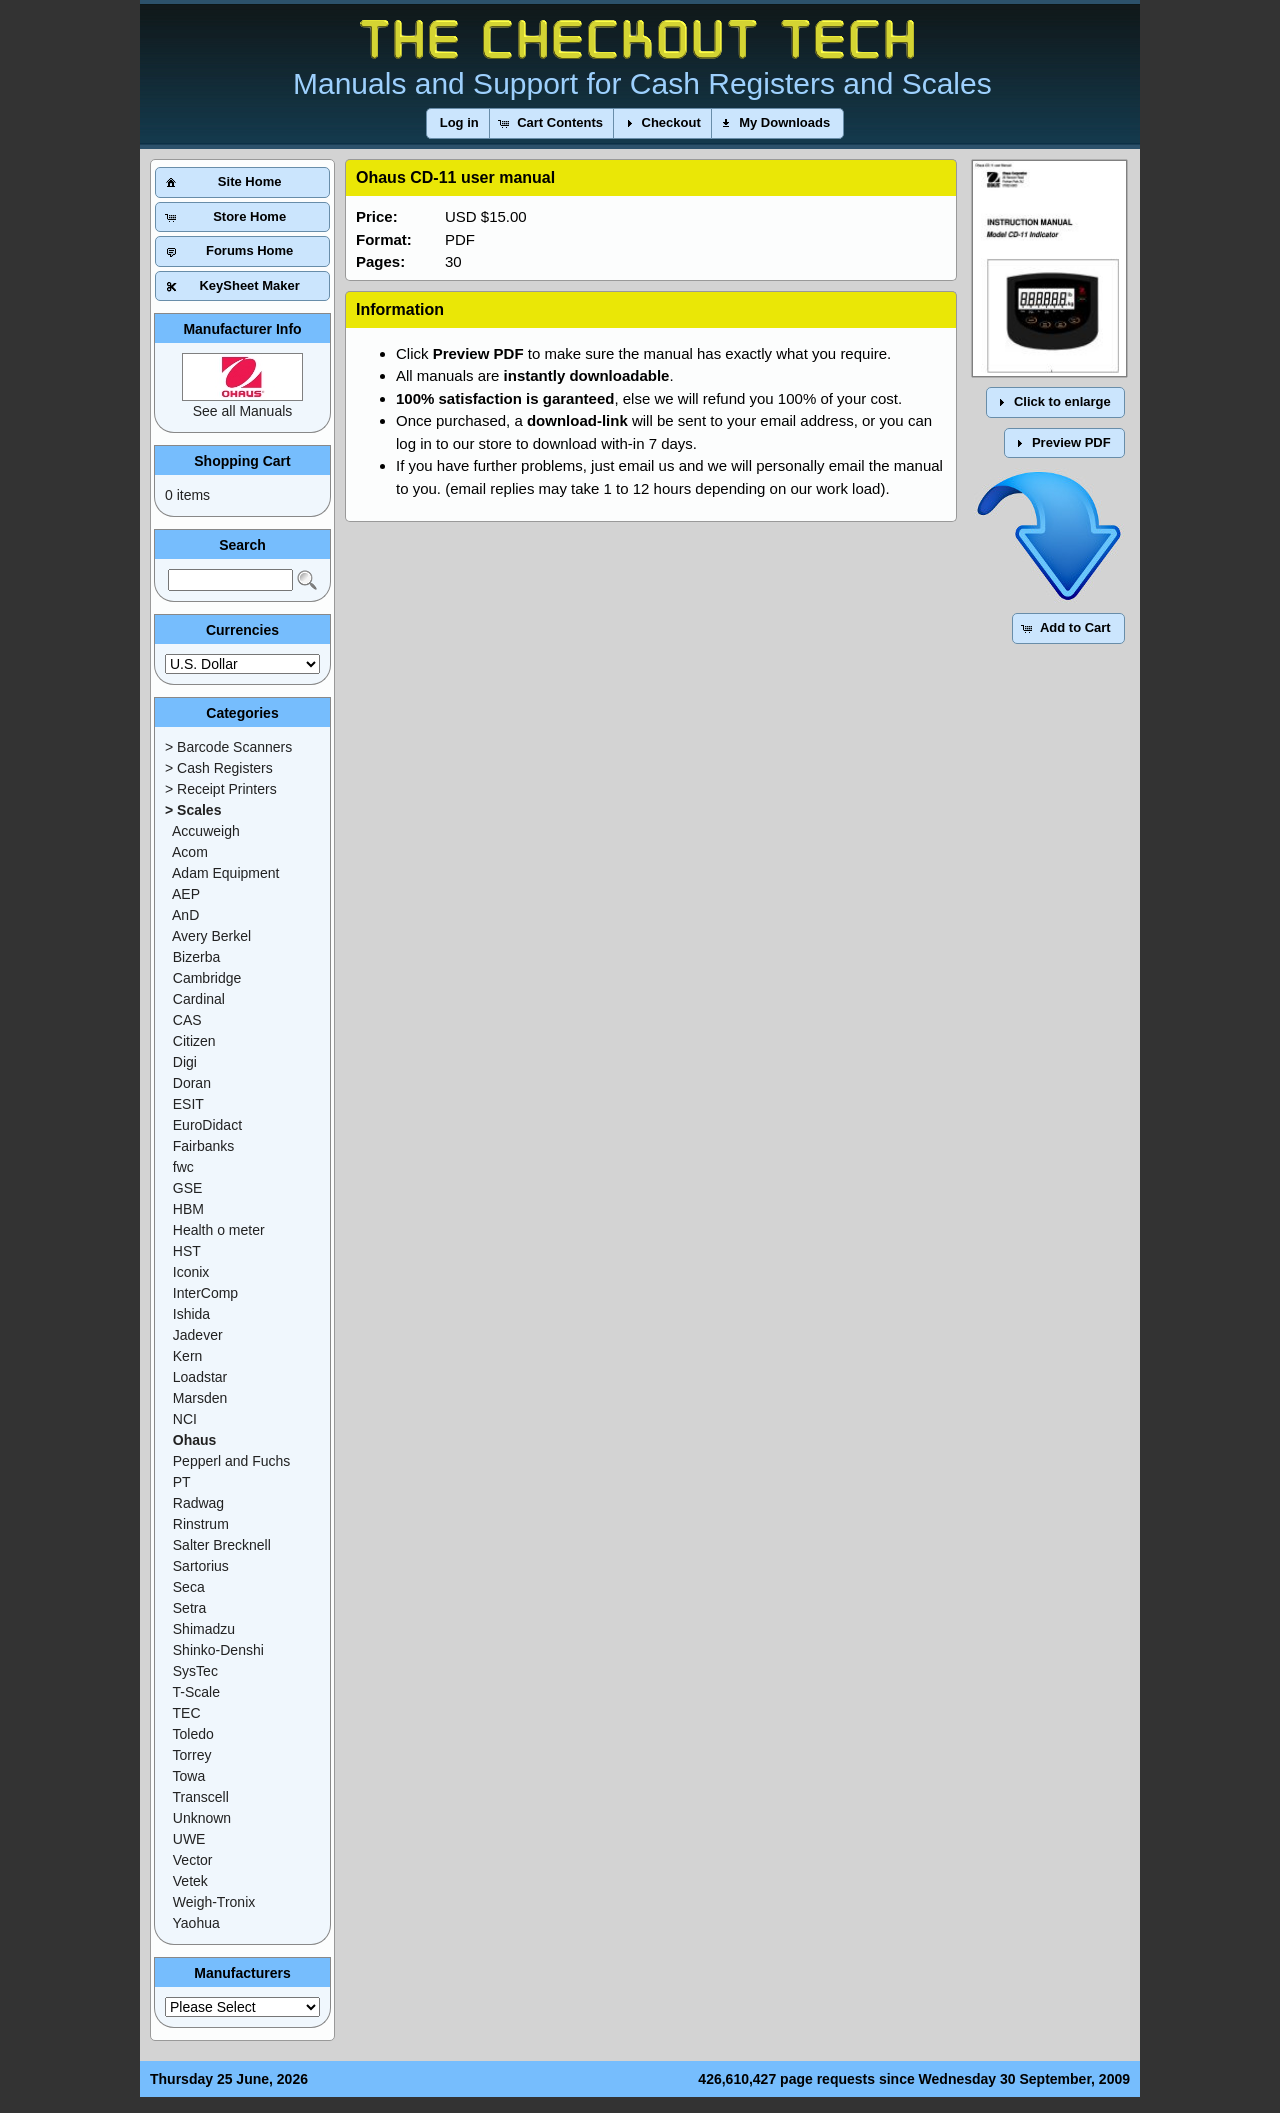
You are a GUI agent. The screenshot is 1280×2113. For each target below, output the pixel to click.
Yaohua (196, 1923)
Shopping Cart (242, 461)
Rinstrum (201, 1524)
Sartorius (201, 1566)
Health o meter (219, 1230)
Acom (190, 852)
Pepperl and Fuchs (232, 1461)
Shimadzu (204, 1629)
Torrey (192, 1755)
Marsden (200, 1398)
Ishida (191, 1314)
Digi (185, 1062)
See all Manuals (243, 411)
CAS (187, 1020)
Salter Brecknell (222, 1545)
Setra (189, 1608)
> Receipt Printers (221, 789)
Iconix (191, 1272)
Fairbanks (203, 1146)
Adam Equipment (225, 873)
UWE (189, 1839)
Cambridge (207, 978)
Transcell (201, 1797)
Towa (189, 1776)
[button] (459, 123)
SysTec (195, 1671)
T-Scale (196, 1692)
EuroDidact (207, 1125)
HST (187, 1251)
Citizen (194, 1041)
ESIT (188, 1104)
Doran (192, 1083)
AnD (185, 915)
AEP (186, 894)
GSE (188, 1188)
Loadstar (200, 1377)
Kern (188, 1356)
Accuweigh (206, 831)
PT (182, 1482)
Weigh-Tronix (214, 1902)
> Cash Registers (219, 768)
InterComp (205, 1293)
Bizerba (196, 957)
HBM (188, 1209)
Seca (189, 1587)
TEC (187, 1713)
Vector (193, 1860)
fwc (183, 1167)
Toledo (193, 1734)
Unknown (202, 1818)
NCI (185, 1419)
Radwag (198, 1503)
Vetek (190, 1881)
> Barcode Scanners (228, 747)
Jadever (198, 1335)
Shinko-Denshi (218, 1650)
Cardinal (199, 999)
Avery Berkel (211, 936)
